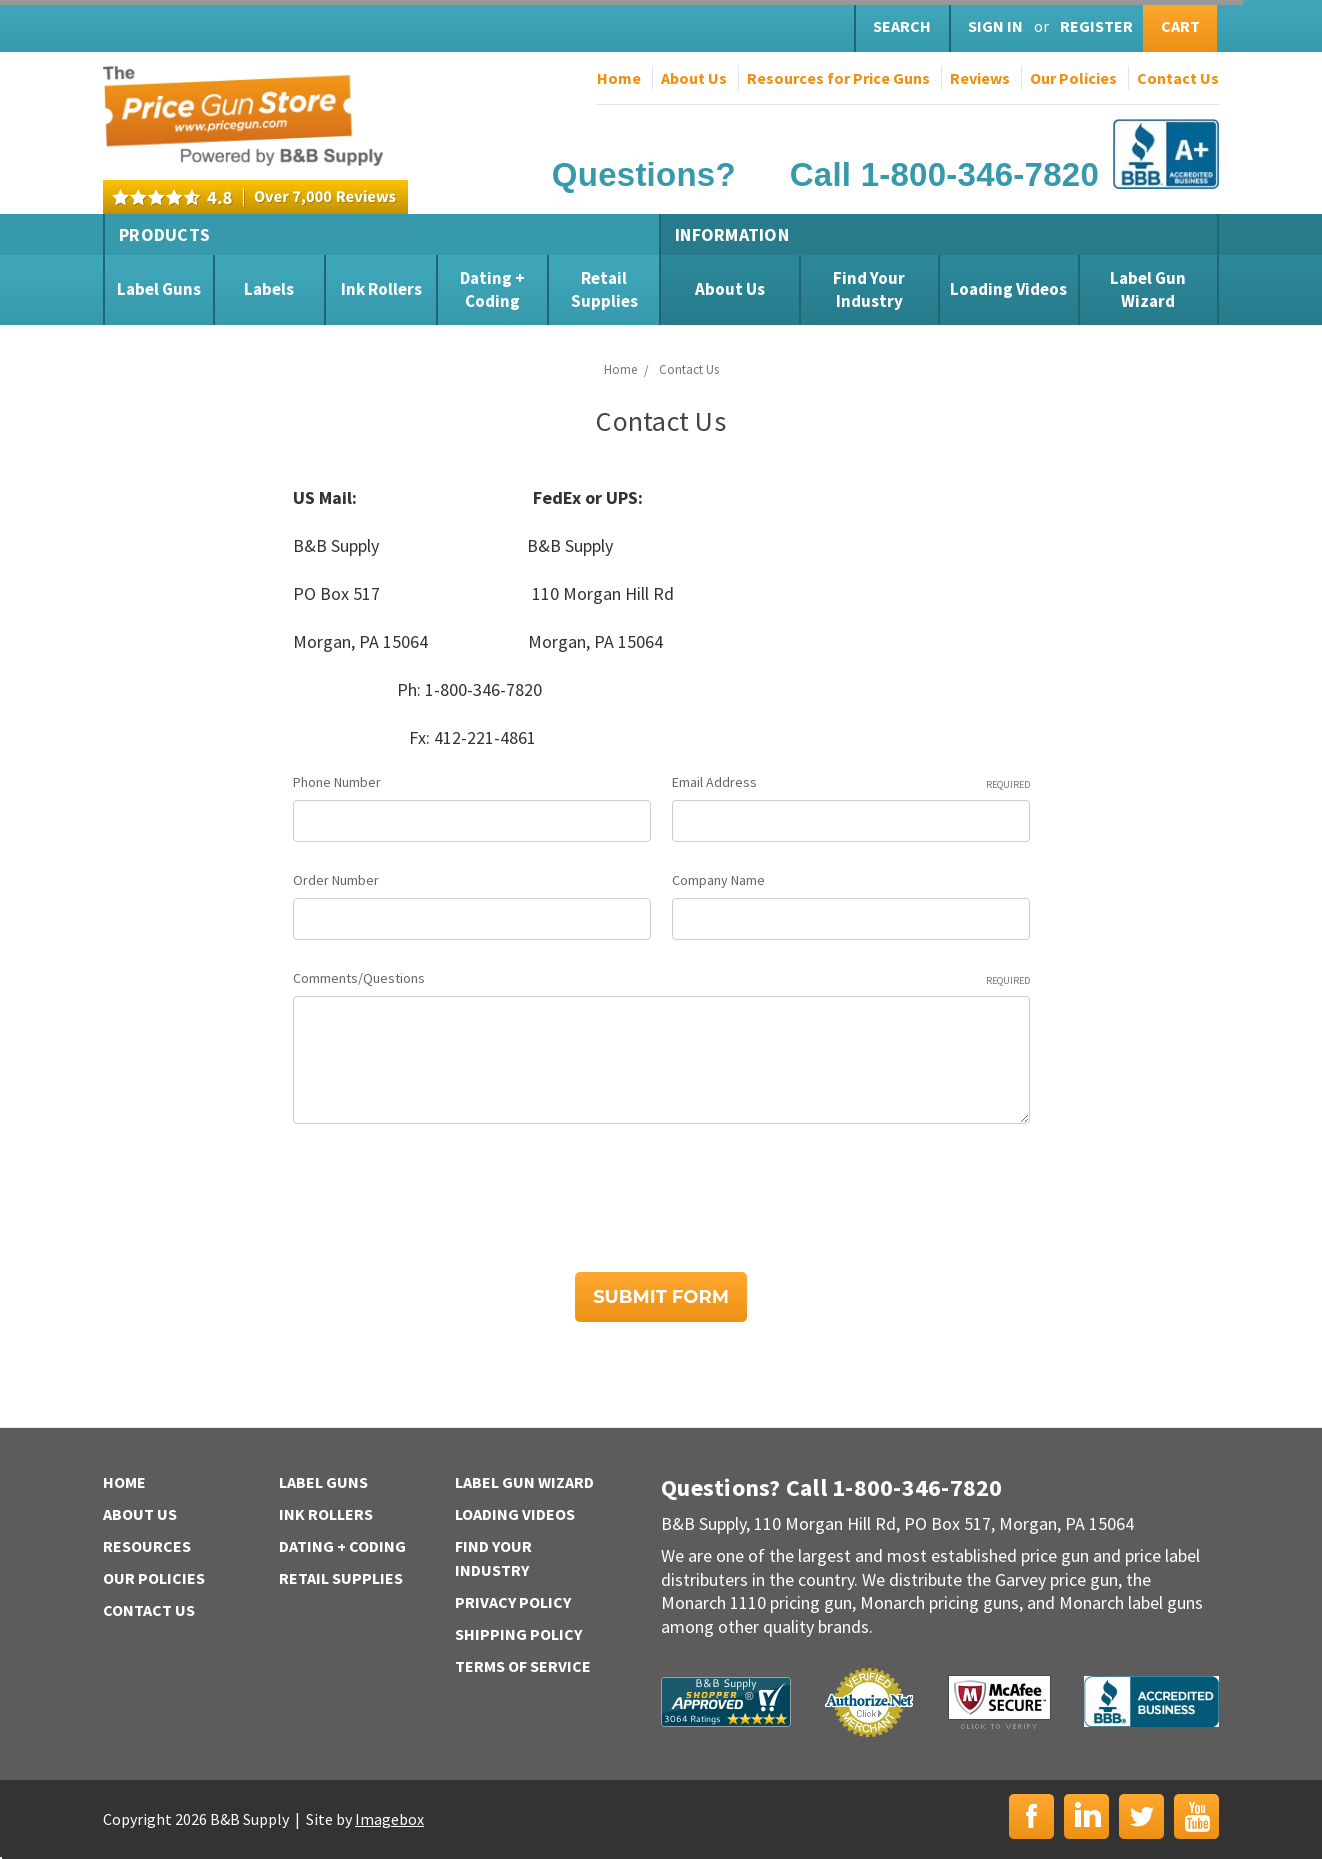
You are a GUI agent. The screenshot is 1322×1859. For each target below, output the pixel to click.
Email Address (851, 782)
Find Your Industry (869, 289)
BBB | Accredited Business (1151, 1701)
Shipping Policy (518, 1634)
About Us (694, 78)
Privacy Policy (513, 1602)
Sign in (995, 26)
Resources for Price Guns (838, 78)
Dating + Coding (492, 289)
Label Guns (159, 289)
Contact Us (1178, 78)
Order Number (336, 880)
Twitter (1141, 1816)
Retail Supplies (604, 289)
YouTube (1196, 1816)
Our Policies (1073, 78)
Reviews (980, 78)
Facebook (1031, 1816)
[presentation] (445, 1191)
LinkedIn (1086, 1816)
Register (1096, 26)
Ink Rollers (381, 289)
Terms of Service (523, 1666)
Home (619, 78)
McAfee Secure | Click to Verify (999, 1702)
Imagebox (389, 1819)
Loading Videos (1008, 289)
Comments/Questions (661, 978)
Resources (147, 1546)
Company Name (718, 880)
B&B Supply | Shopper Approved (726, 1702)
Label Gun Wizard (1148, 289)
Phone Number (337, 782)
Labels (269, 289)
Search (902, 26)
